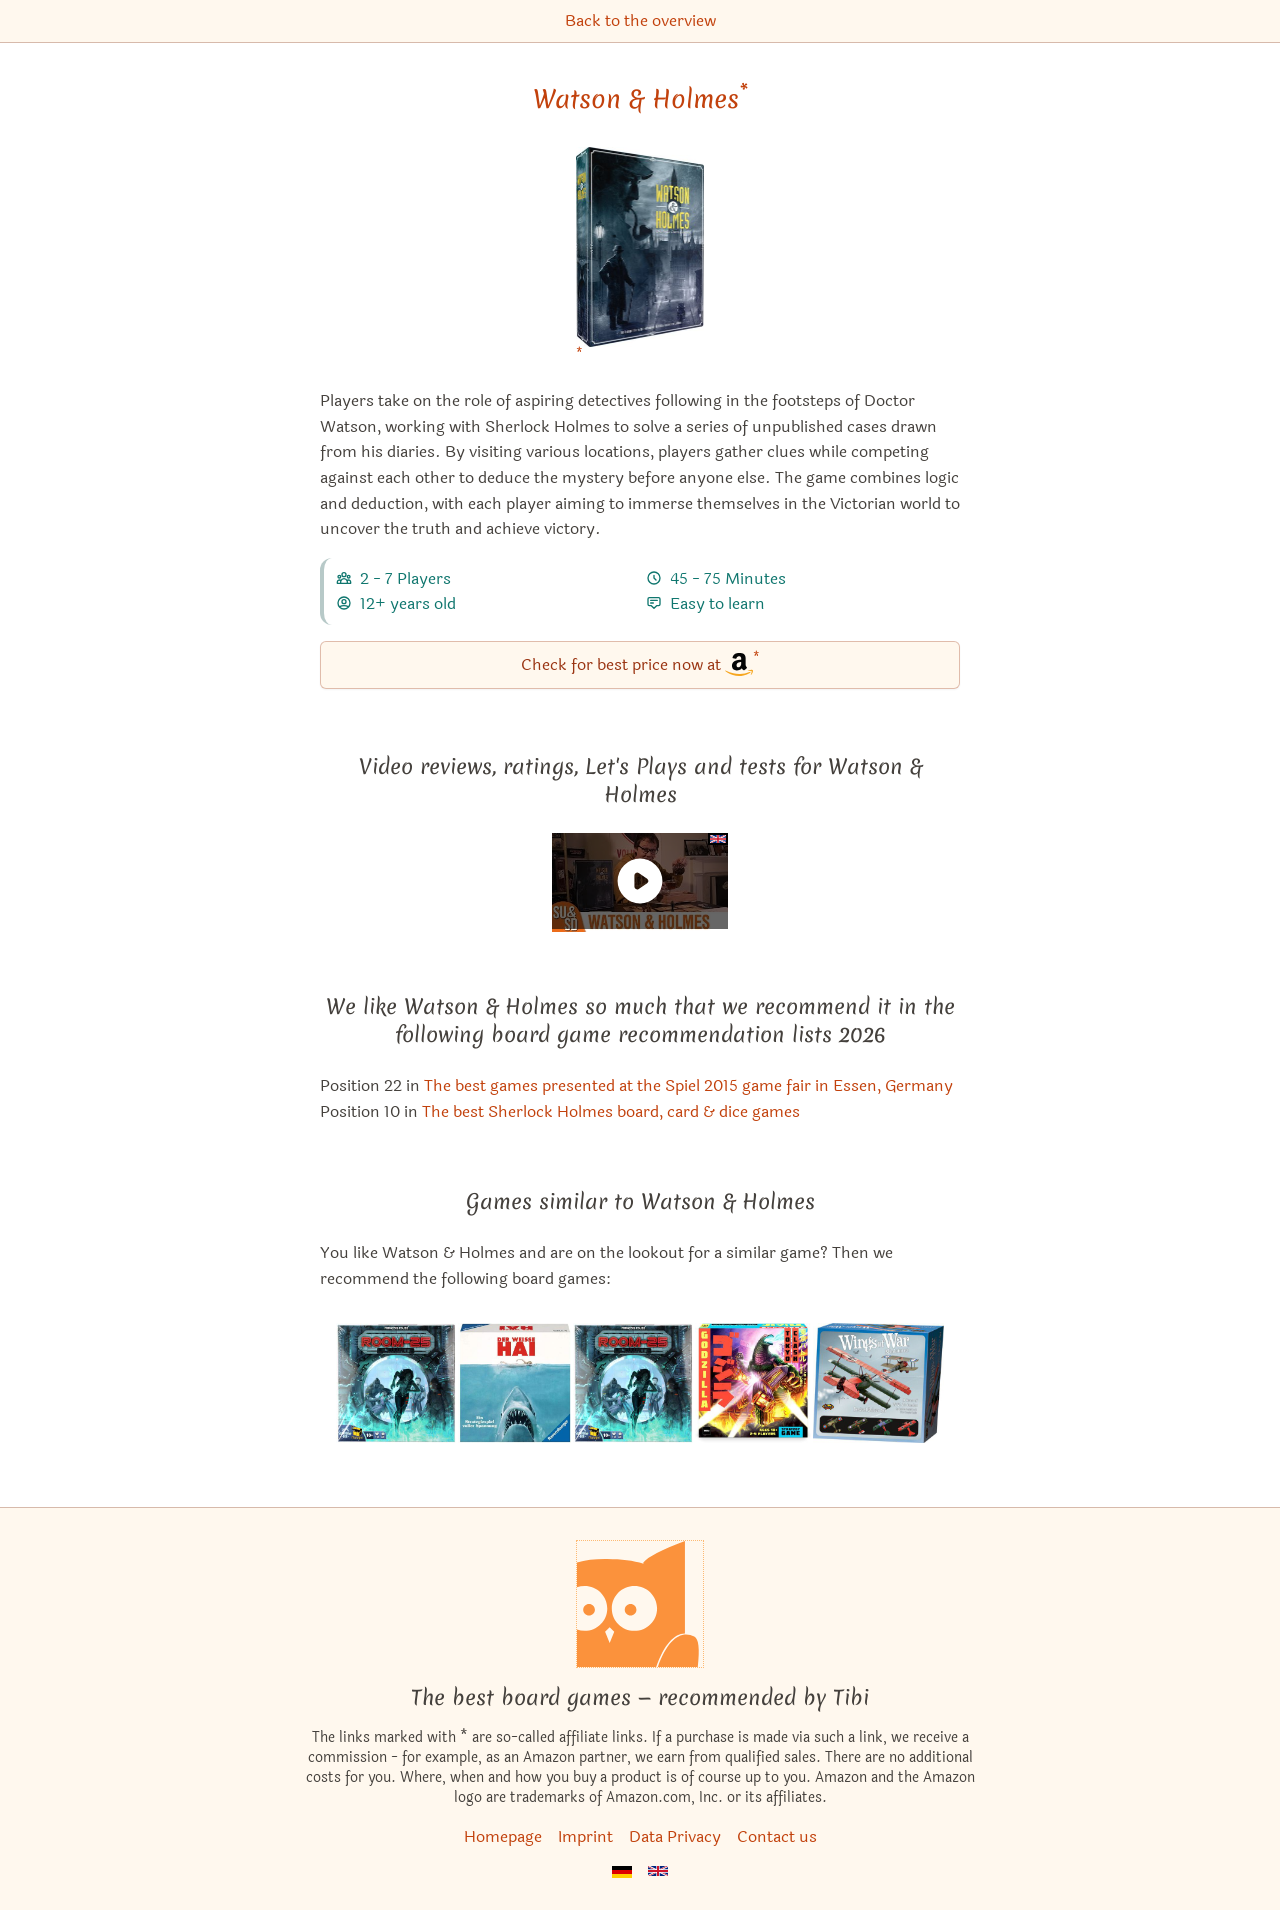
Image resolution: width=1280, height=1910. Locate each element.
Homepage (503, 1836)
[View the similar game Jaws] (514, 1383)
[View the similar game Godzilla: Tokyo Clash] (753, 1383)
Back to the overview (640, 20)
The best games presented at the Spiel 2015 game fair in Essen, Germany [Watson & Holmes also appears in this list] (688, 1085)
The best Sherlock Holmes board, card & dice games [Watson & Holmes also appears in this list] (611, 1111)
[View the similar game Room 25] (633, 1383)
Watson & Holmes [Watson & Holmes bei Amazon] (640, 99)
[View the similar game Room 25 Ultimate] (396, 1383)
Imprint (585, 1836)
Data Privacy (675, 1836)
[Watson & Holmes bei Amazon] (640, 259)
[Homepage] (640, 1604)
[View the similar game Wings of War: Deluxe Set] (878, 1383)
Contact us (777, 1836)
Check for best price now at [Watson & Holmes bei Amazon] (640, 663)
